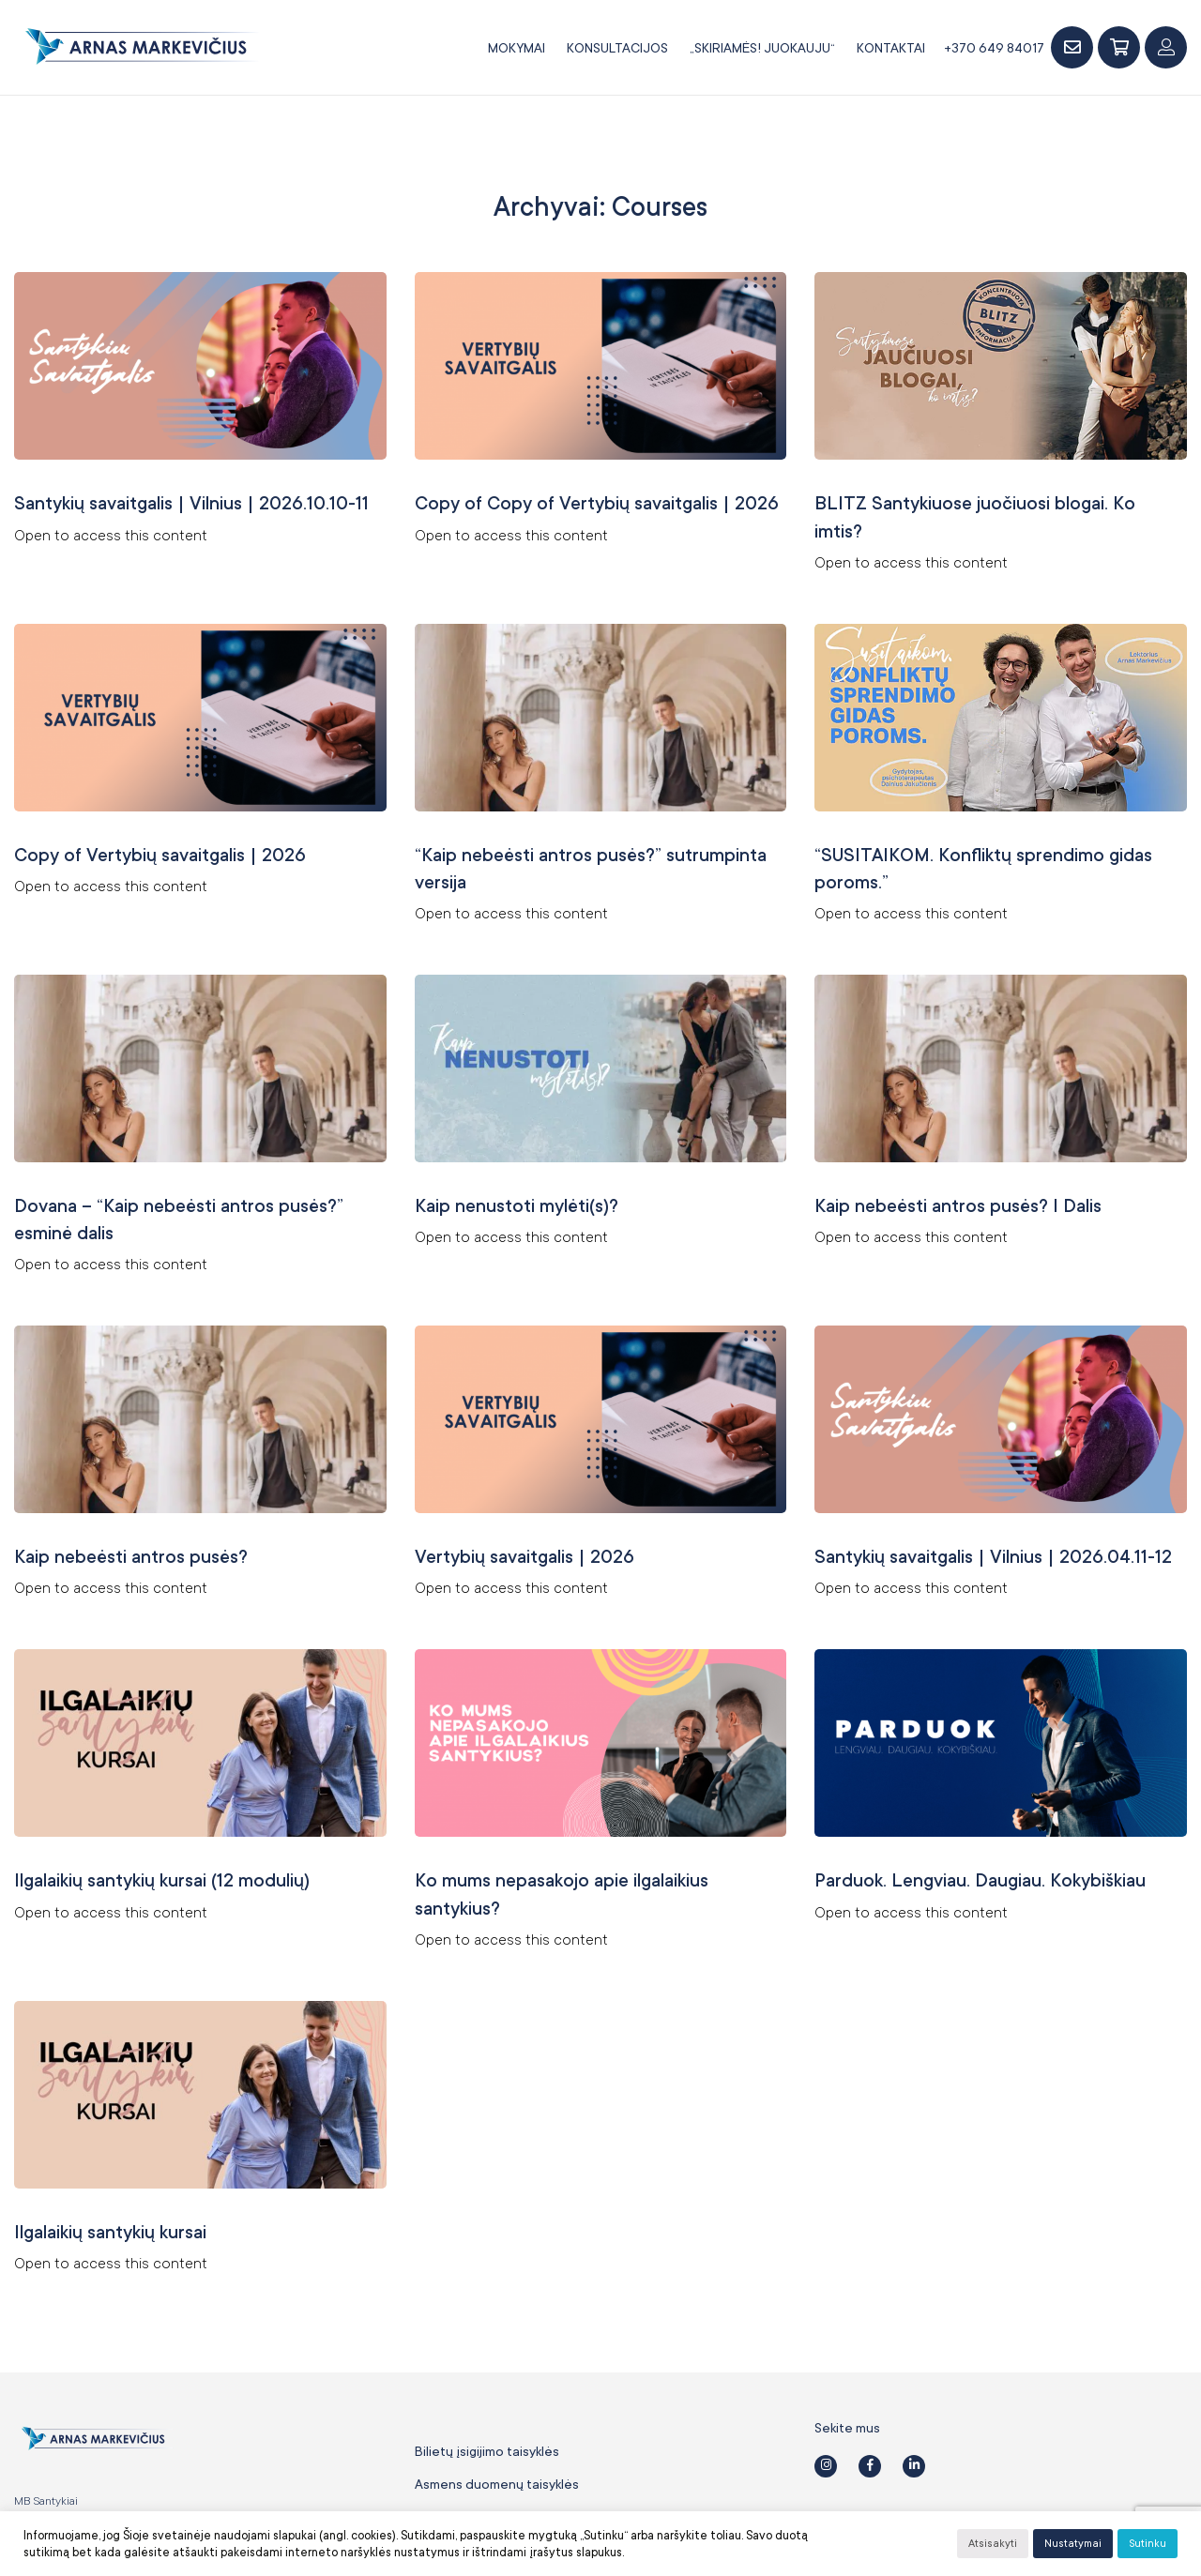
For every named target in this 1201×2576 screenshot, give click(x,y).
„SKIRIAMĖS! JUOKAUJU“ (762, 47)
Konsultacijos (617, 47)
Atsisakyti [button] (992, 2544)
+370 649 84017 (994, 47)
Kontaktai (891, 47)
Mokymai (516, 47)
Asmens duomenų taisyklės (497, 2454)
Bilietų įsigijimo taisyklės (487, 2422)
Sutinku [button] (1147, 2544)
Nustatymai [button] (1073, 2544)
